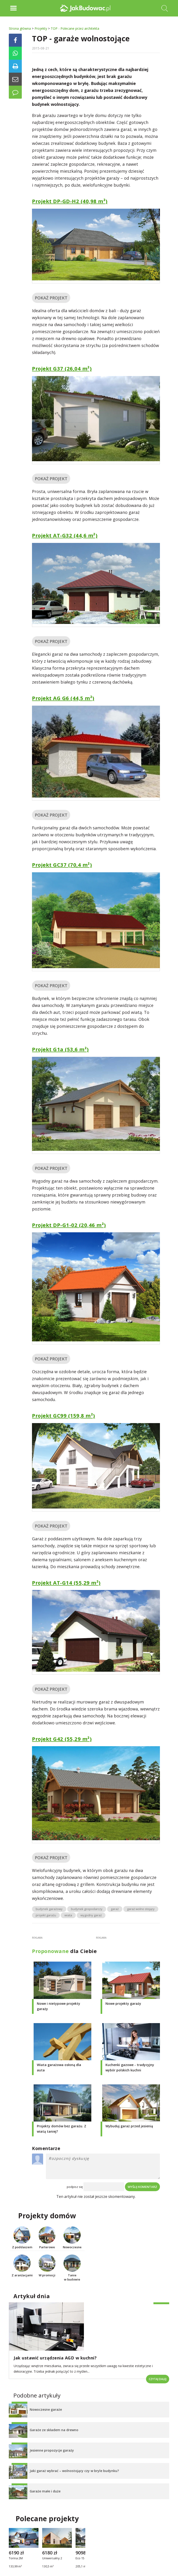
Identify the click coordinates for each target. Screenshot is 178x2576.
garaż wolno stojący (141, 1909)
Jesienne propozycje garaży (52, 2450)
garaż (115, 1909)
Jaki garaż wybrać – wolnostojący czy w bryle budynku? (74, 2471)
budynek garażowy (49, 1909)
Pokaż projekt (51, 298)
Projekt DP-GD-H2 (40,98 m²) (70, 201)
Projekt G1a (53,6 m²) (60, 1049)
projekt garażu (46, 1915)
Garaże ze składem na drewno (54, 2430)
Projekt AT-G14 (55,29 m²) (66, 1582)
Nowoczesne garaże (46, 2409)
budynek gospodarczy (86, 1909)
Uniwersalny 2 (52, 2558)
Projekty (41, 28)
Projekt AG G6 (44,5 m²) (63, 697)
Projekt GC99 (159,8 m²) (63, 1415)
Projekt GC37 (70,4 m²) (62, 864)
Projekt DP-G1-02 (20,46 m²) (69, 1224)
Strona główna (20, 28)
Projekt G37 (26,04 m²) (62, 368)
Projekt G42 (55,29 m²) (62, 1738)
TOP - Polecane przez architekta (75, 28)
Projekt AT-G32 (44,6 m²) (64, 535)
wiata (68, 1915)
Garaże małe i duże (45, 2491)
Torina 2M (16, 2558)
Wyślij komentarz (142, 2187)
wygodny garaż (91, 1915)
